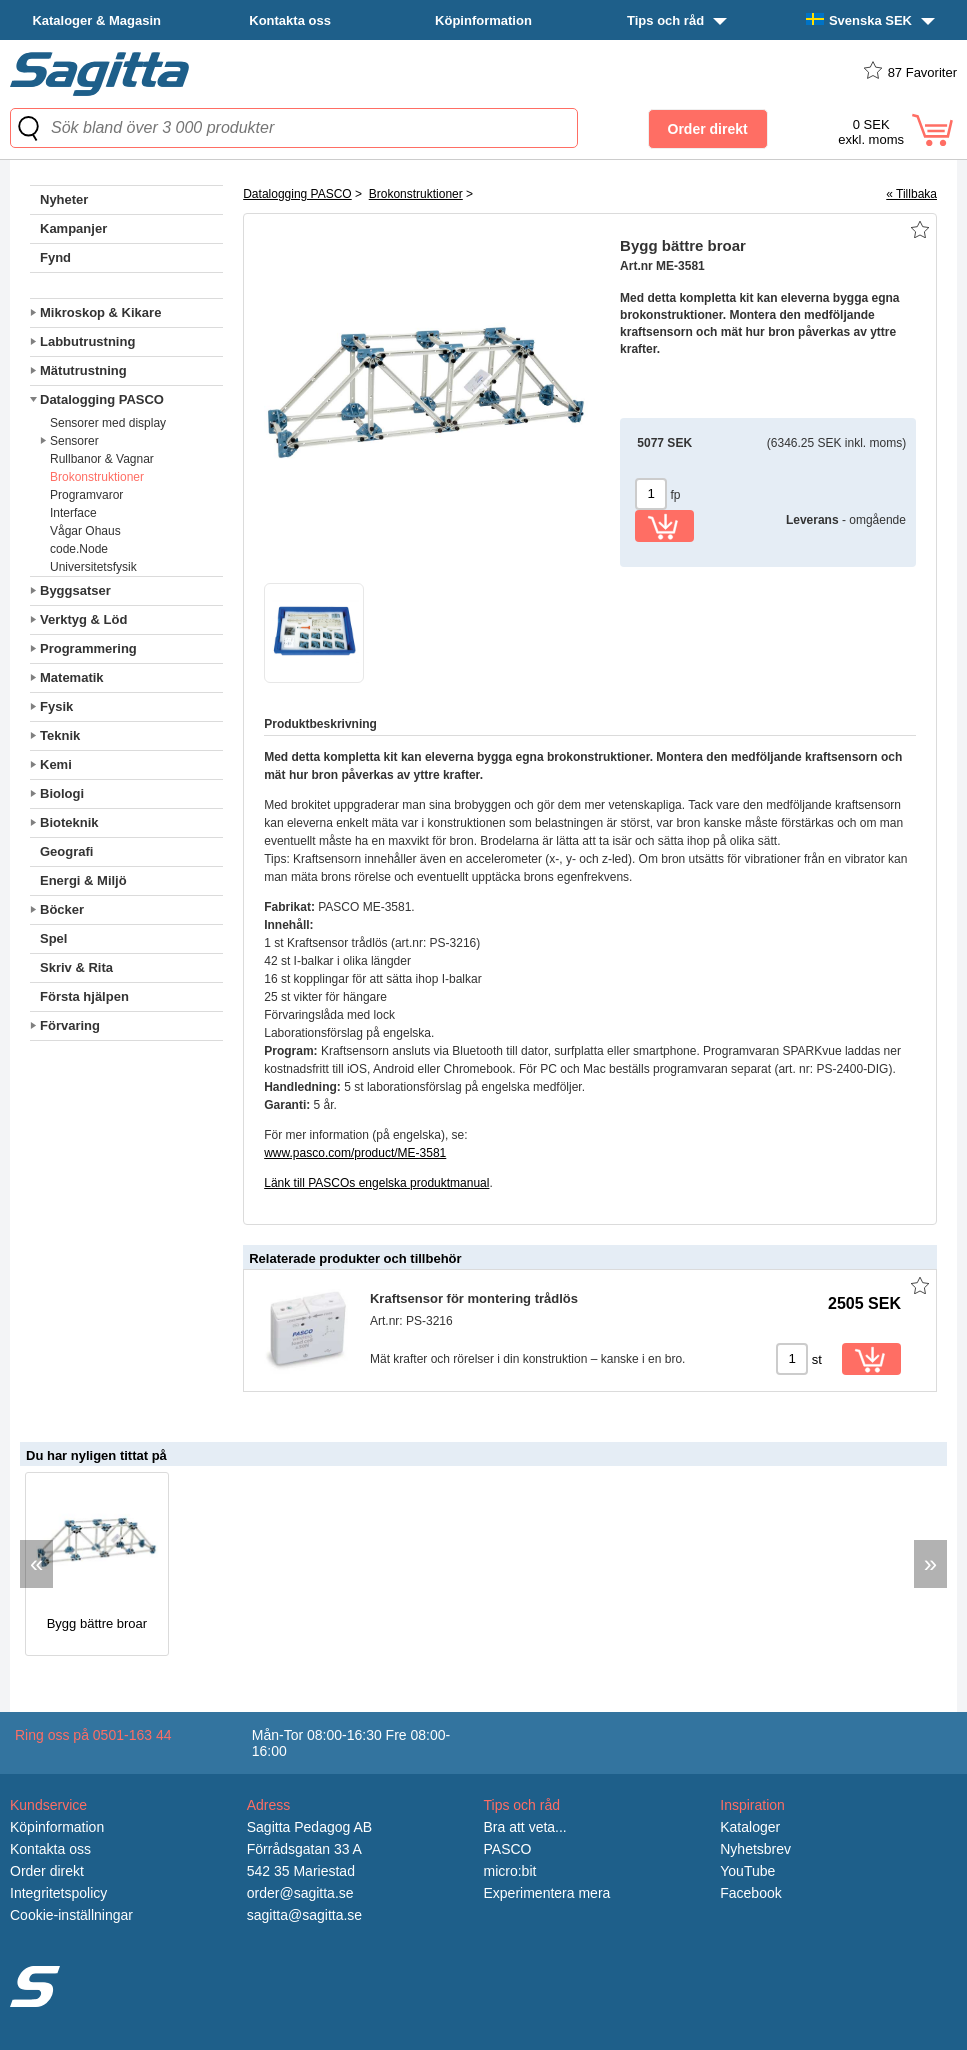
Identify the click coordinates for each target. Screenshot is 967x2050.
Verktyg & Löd (83, 619)
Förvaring (70, 1025)
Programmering (88, 648)
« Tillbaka (911, 194)
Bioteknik (69, 822)
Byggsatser (75, 590)
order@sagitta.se (300, 1893)
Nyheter (64, 199)
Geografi (66, 851)
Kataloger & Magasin (96, 20)
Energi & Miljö (83, 880)
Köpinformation (483, 20)
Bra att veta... (525, 1827)
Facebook (750, 1893)
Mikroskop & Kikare (100, 312)
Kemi (56, 764)
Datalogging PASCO (102, 399)
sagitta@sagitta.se (304, 1915)
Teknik (60, 735)
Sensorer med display (108, 423)
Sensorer (74, 441)
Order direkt (47, 1871)
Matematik (72, 677)
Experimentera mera (547, 1893)
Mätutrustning (83, 370)
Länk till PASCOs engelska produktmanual (376, 1183)
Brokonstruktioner (97, 477)
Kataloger (750, 1827)
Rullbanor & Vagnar (102, 459)
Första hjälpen (84, 996)
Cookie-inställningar (71, 1915)
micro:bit (510, 1871)
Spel (53, 938)
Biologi (62, 793)
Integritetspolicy (58, 1893)
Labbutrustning (87, 341)
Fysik (56, 706)
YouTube (747, 1871)
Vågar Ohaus (85, 531)
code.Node (79, 549)
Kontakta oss (290, 20)
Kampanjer (73, 228)
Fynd (55, 257)
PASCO (508, 1849)
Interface (73, 513)
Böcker (62, 909)
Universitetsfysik (93, 567)
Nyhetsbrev (755, 1849)
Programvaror (86, 495)
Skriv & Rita (76, 967)
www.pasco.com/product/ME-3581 (355, 1153)
